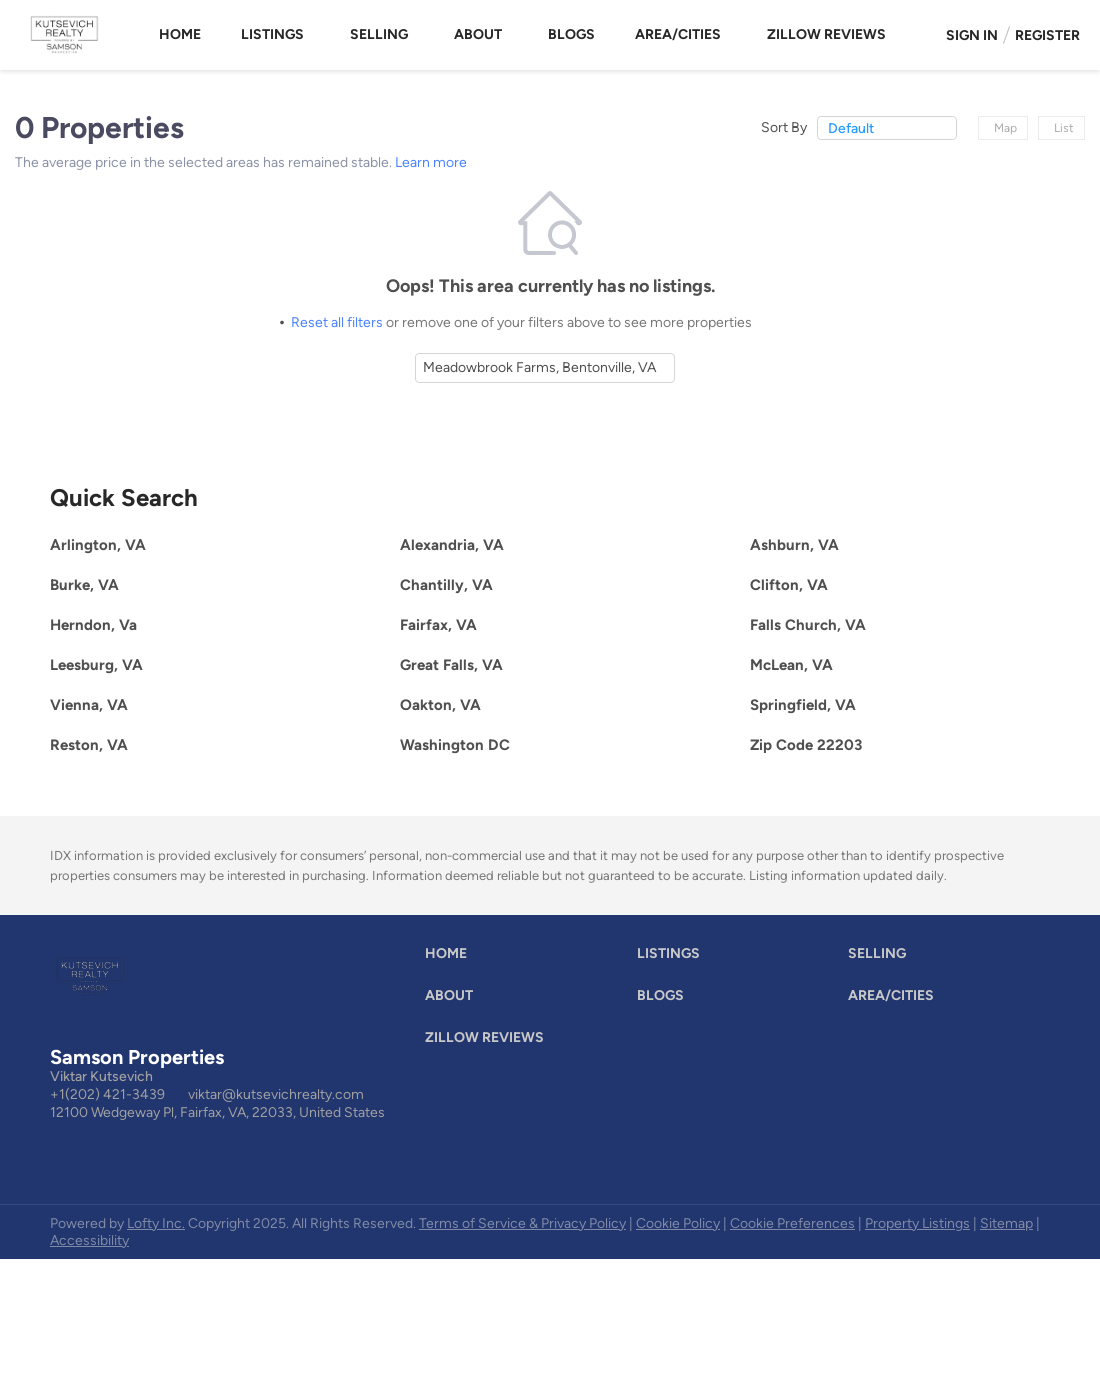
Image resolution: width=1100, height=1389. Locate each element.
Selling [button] (379, 34)
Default (851, 128)
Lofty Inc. (156, 1223)
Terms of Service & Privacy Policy (522, 1223)
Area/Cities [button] (678, 34)
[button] (451, 958)
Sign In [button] (972, 35)
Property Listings (917, 1223)
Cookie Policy (678, 1223)
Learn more (431, 162)
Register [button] (1047, 35)
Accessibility (89, 1240)
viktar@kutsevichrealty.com (276, 1094)
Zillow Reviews (826, 34)
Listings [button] (272, 34)
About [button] (478, 34)
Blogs (571, 34)
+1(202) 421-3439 (107, 1094)
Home (180, 34)
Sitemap (1006, 1223)
